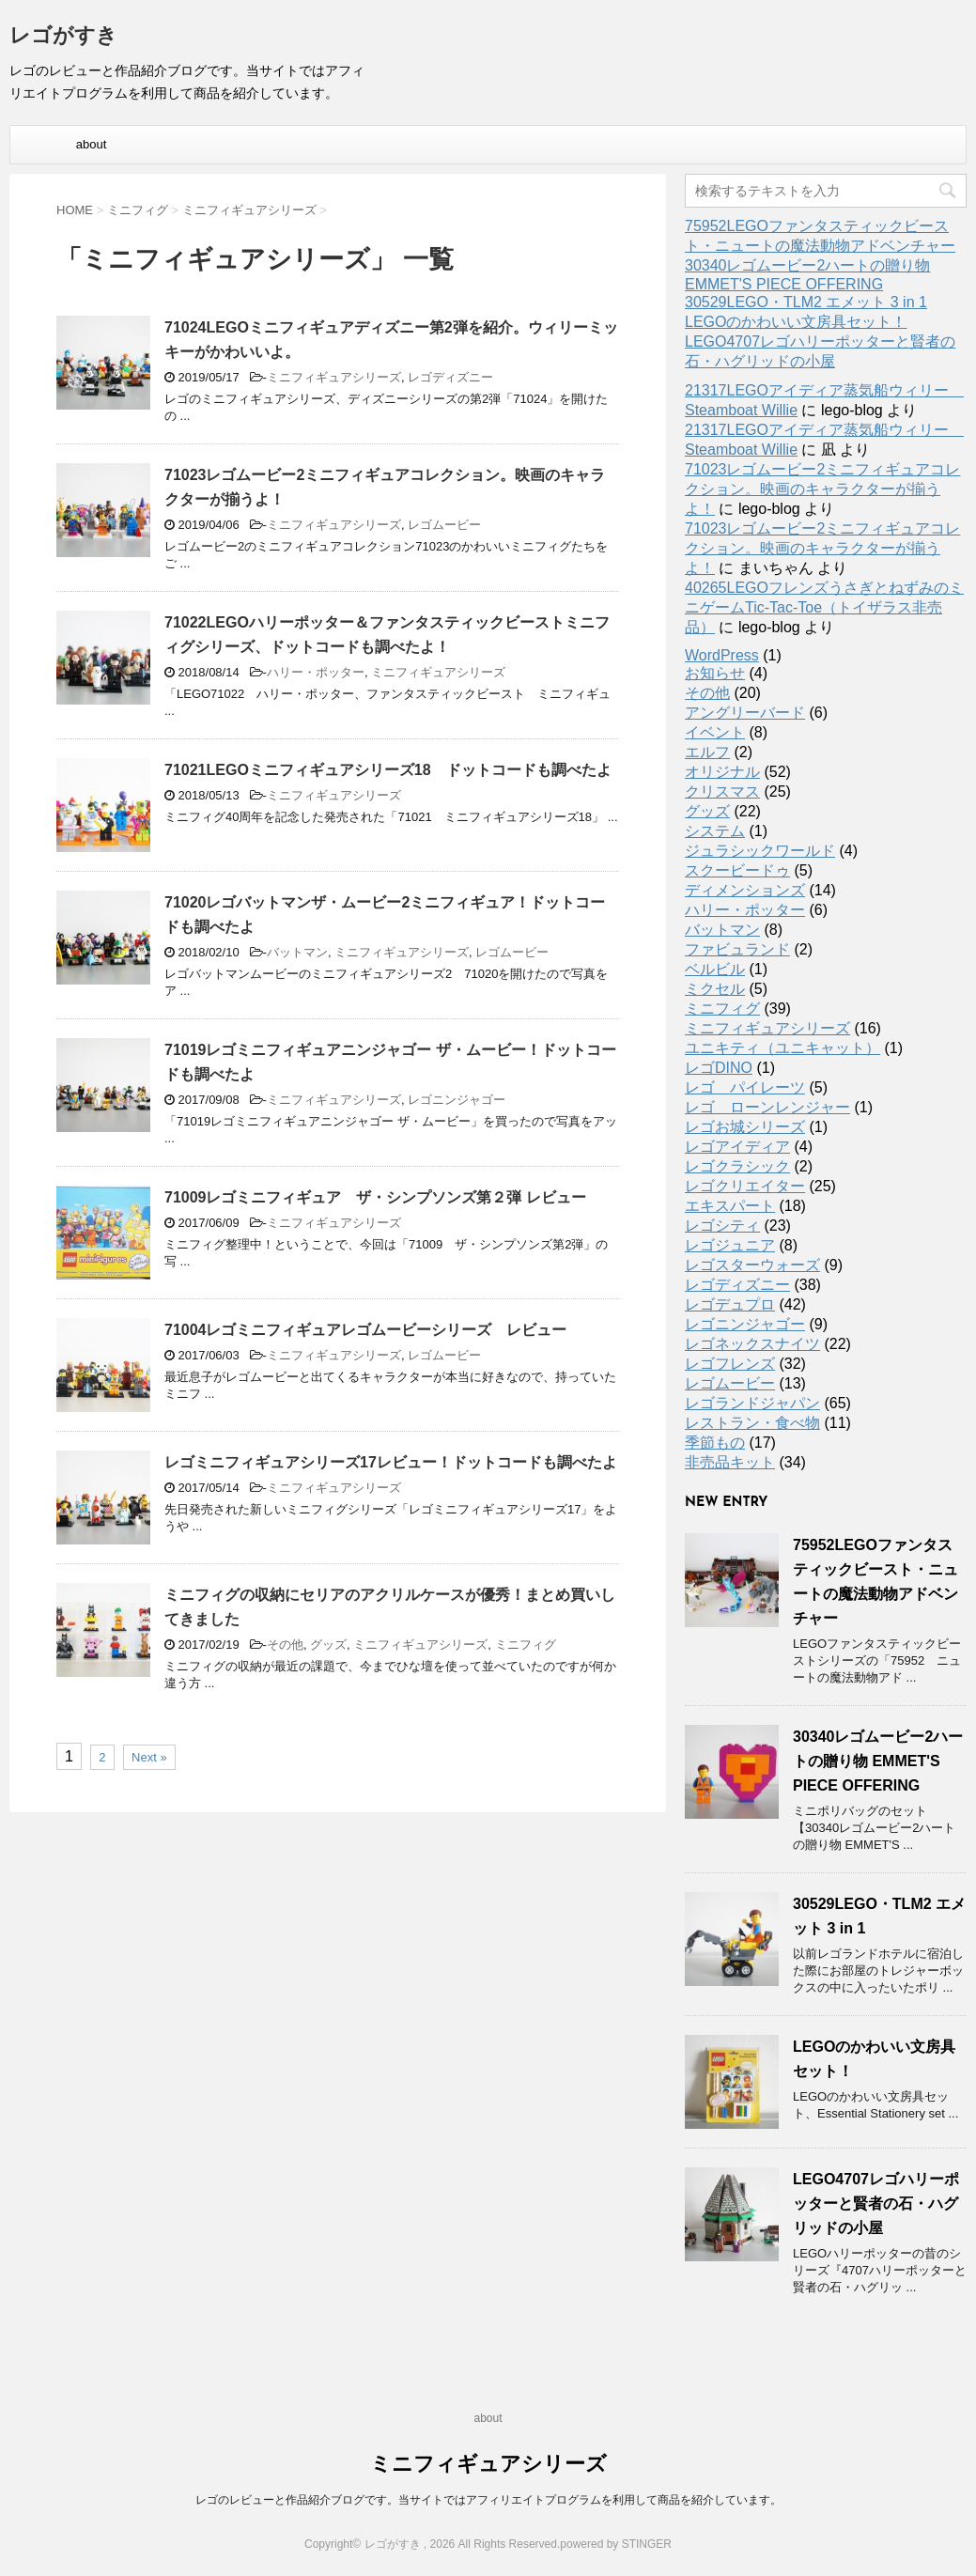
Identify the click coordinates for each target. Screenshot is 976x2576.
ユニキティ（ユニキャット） (782, 1048)
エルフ (707, 752)
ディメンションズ (745, 890)
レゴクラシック (737, 1166)
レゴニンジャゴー (456, 1100)
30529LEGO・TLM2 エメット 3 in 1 (806, 302)
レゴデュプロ (730, 1304)
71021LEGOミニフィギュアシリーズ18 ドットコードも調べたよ (388, 770)
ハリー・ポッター (315, 672)
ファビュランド (737, 949)
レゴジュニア (730, 1245)
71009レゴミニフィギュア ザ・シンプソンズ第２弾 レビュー (375, 1197)
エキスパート (730, 1206)
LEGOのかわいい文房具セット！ (795, 322)
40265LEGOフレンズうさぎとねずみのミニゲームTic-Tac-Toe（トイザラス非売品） (824, 607)
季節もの (715, 1443)
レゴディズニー (450, 377)
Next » (149, 1757)
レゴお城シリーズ (745, 1127)
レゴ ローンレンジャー (767, 1107)
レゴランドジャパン (752, 1403)
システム (715, 831)
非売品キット (730, 1462)
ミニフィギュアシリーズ (334, 377)
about (91, 144)
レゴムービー (444, 525)
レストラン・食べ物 (752, 1423)
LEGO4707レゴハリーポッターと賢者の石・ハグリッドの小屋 (876, 2203)
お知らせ (715, 673)
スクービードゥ (737, 870)
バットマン (297, 952)
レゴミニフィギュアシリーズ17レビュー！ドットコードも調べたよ (390, 1462)
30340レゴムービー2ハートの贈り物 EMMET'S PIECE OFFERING (878, 1761)
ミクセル (715, 989)
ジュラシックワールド (760, 851)
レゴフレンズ (730, 1364)
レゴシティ (722, 1226)
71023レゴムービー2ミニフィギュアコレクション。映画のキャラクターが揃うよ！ (822, 489)
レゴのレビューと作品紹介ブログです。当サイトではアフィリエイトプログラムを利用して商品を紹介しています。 (488, 2499)
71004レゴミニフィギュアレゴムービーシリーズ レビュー (365, 1330)
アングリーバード (745, 713)
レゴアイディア (737, 1147)
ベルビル (715, 969)
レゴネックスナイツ (752, 1344)
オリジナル (722, 772)
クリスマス (722, 791)
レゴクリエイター (745, 1186)
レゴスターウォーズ (752, 1265)
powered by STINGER (616, 2544)
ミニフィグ (525, 1644)
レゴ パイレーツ (745, 1087)
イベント (715, 732)
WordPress (722, 655)
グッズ (328, 1644)
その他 (285, 1644)
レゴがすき (63, 37)
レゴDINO (718, 1068)
